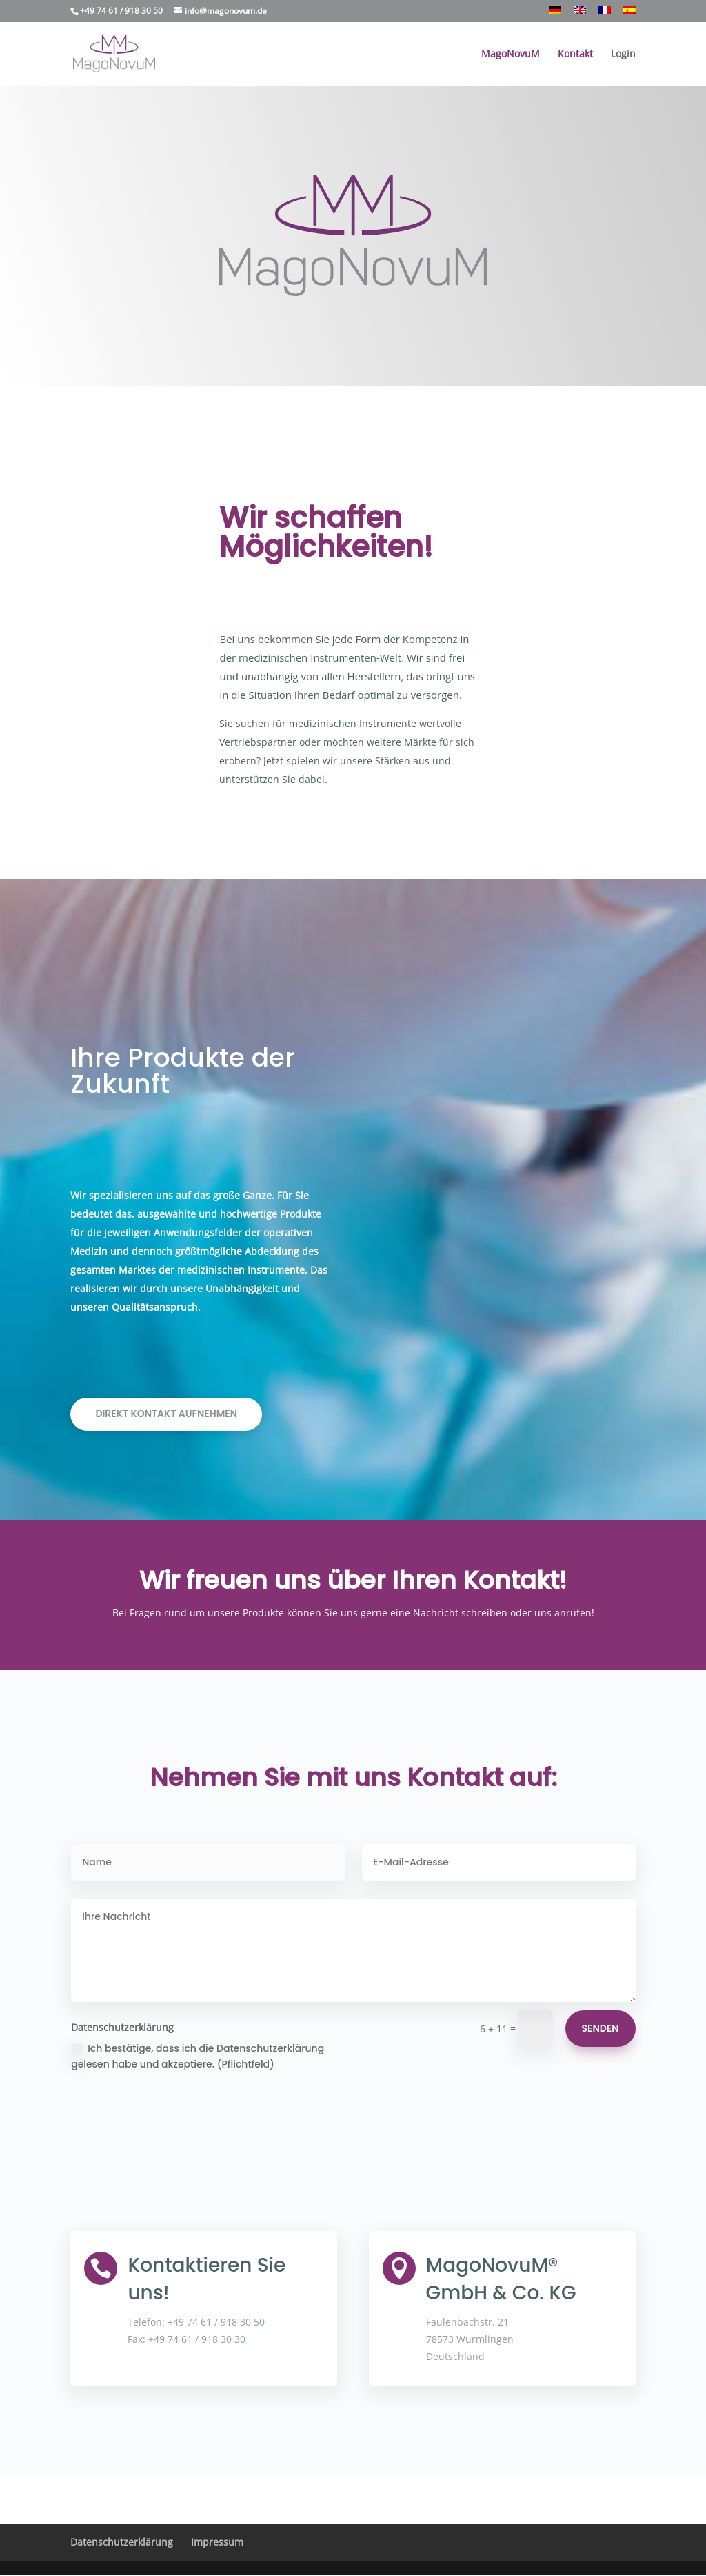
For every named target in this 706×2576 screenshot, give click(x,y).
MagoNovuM (510, 54)
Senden (600, 2028)
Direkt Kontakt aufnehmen (166, 1413)
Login (623, 54)
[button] (27, 2548)
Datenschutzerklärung (121, 2541)
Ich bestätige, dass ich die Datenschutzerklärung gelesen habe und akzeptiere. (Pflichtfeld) (197, 2056)
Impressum (217, 2541)
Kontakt (575, 54)
